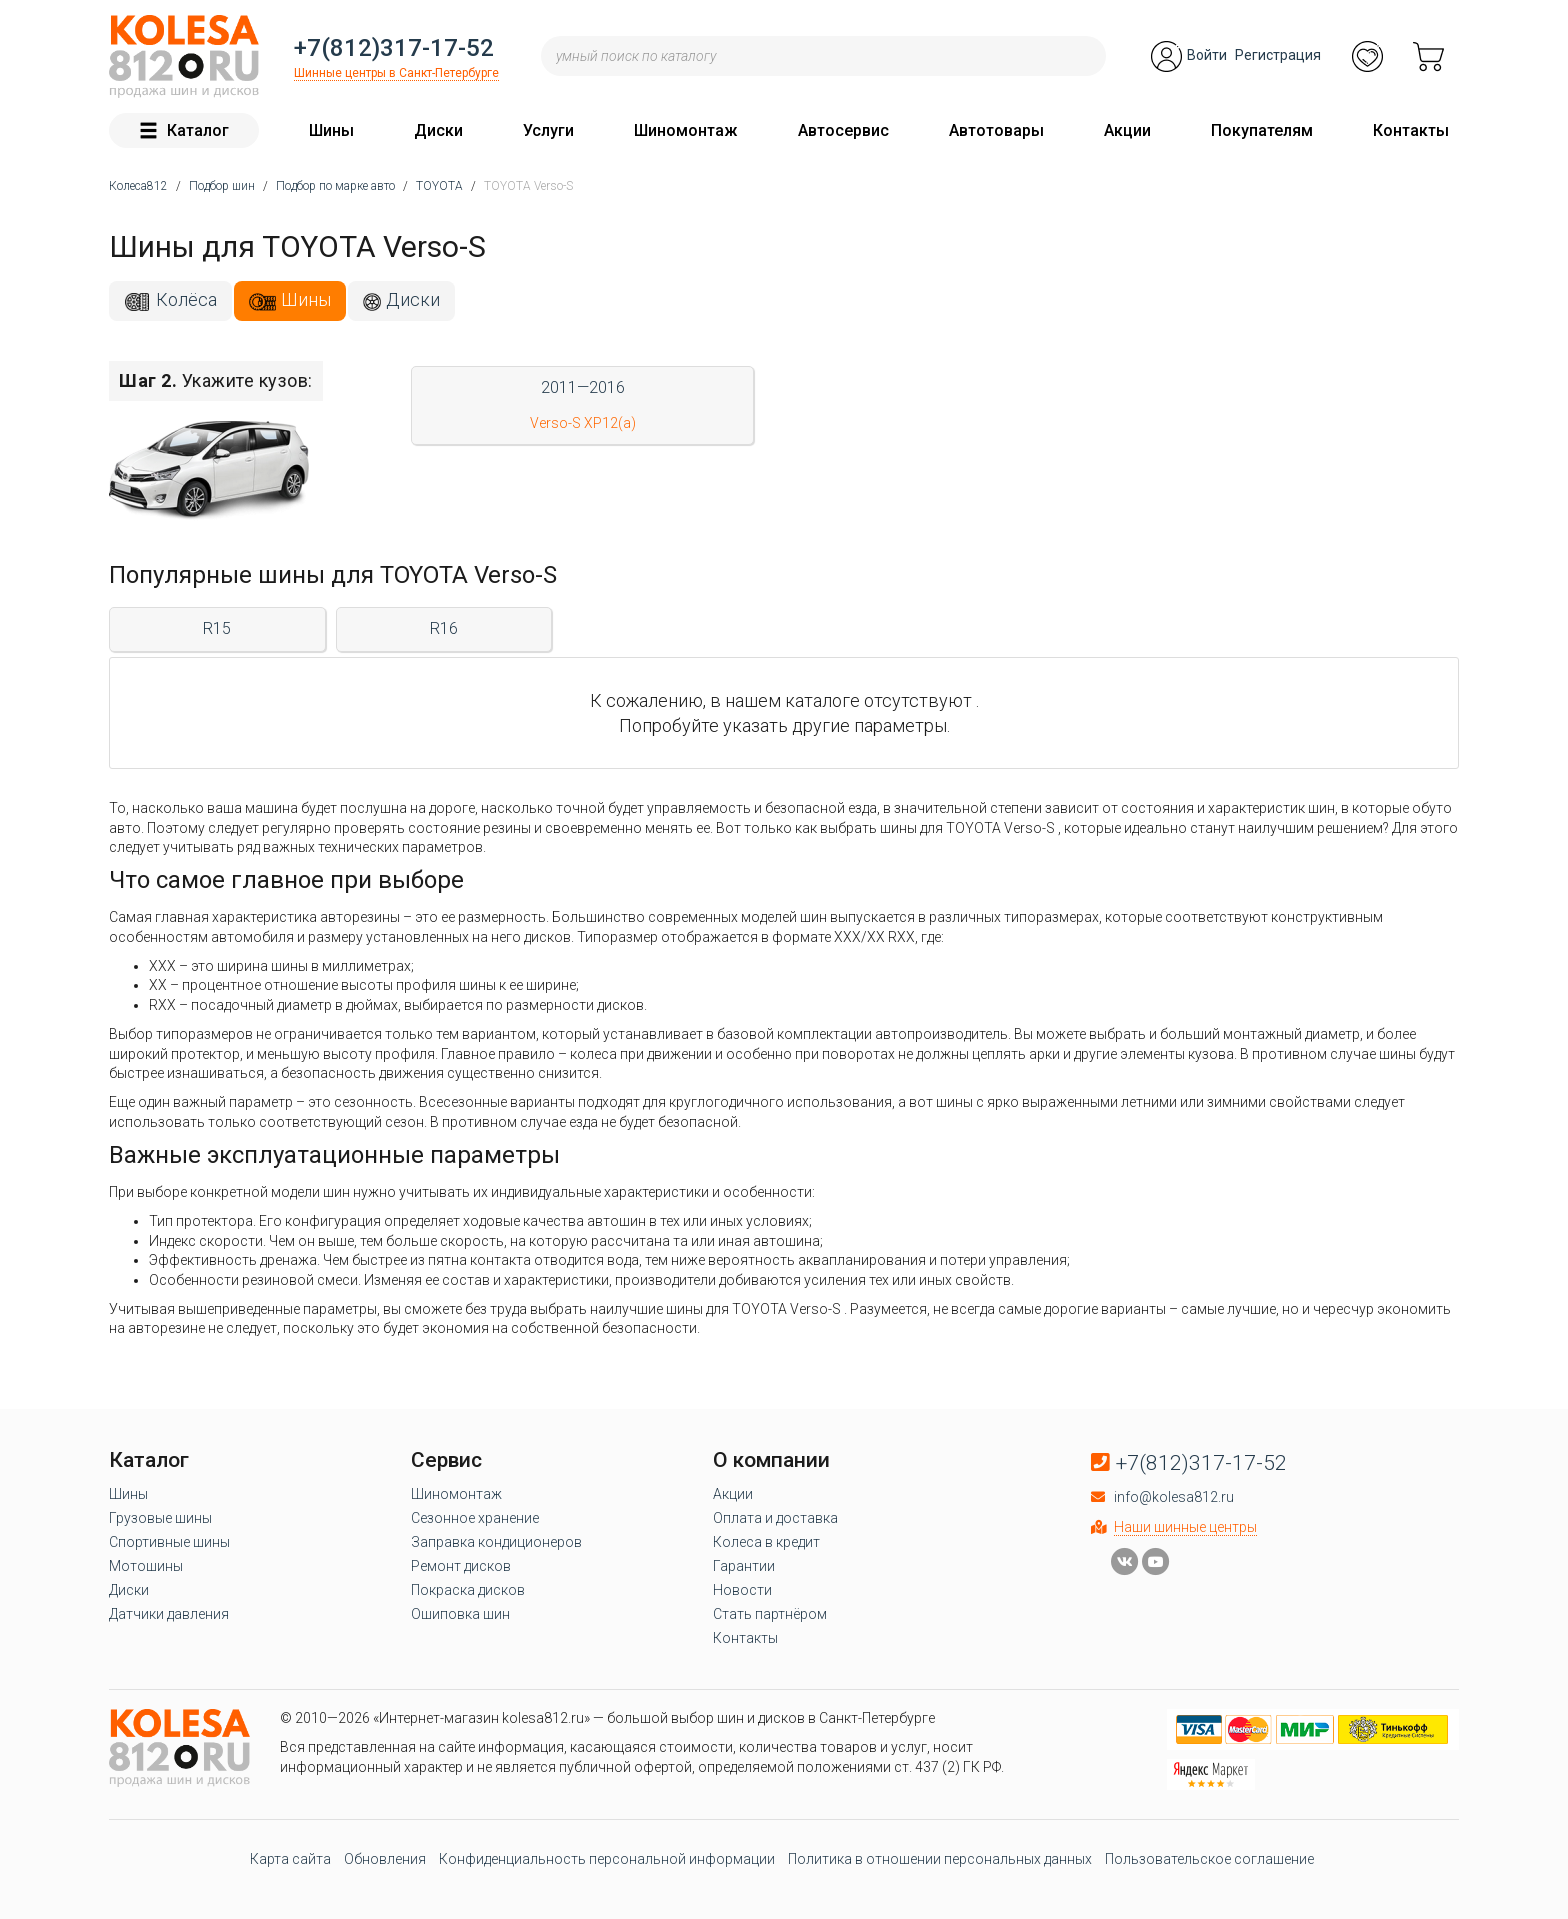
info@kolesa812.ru (1174, 1497)
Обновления (385, 1859)
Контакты (1411, 130)
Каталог (184, 130)
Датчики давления (169, 1614)
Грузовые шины (160, 1518)
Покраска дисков (468, 1590)
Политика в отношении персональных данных (940, 1859)
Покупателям (1262, 130)
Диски (438, 130)
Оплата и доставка (775, 1518)
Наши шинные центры (1185, 1527)
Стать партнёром (770, 1614)
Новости (742, 1590)
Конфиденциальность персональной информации (607, 1859)
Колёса (186, 299)
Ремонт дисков (461, 1566)
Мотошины (146, 1566)
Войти (1207, 55)
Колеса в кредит (766, 1542)
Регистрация (1278, 55)
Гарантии (744, 1566)
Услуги (548, 130)
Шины (331, 130)
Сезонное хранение (475, 1518)
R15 (217, 628)
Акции (1127, 130)
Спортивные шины (169, 1542)
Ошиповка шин (460, 1614)
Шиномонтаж (685, 130)
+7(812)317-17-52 (394, 48)
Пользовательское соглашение (1209, 1859)
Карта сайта (290, 1859)
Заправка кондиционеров (496, 1542)
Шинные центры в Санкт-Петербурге (396, 73)
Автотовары (996, 130)
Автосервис (843, 130)
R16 (444, 628)
